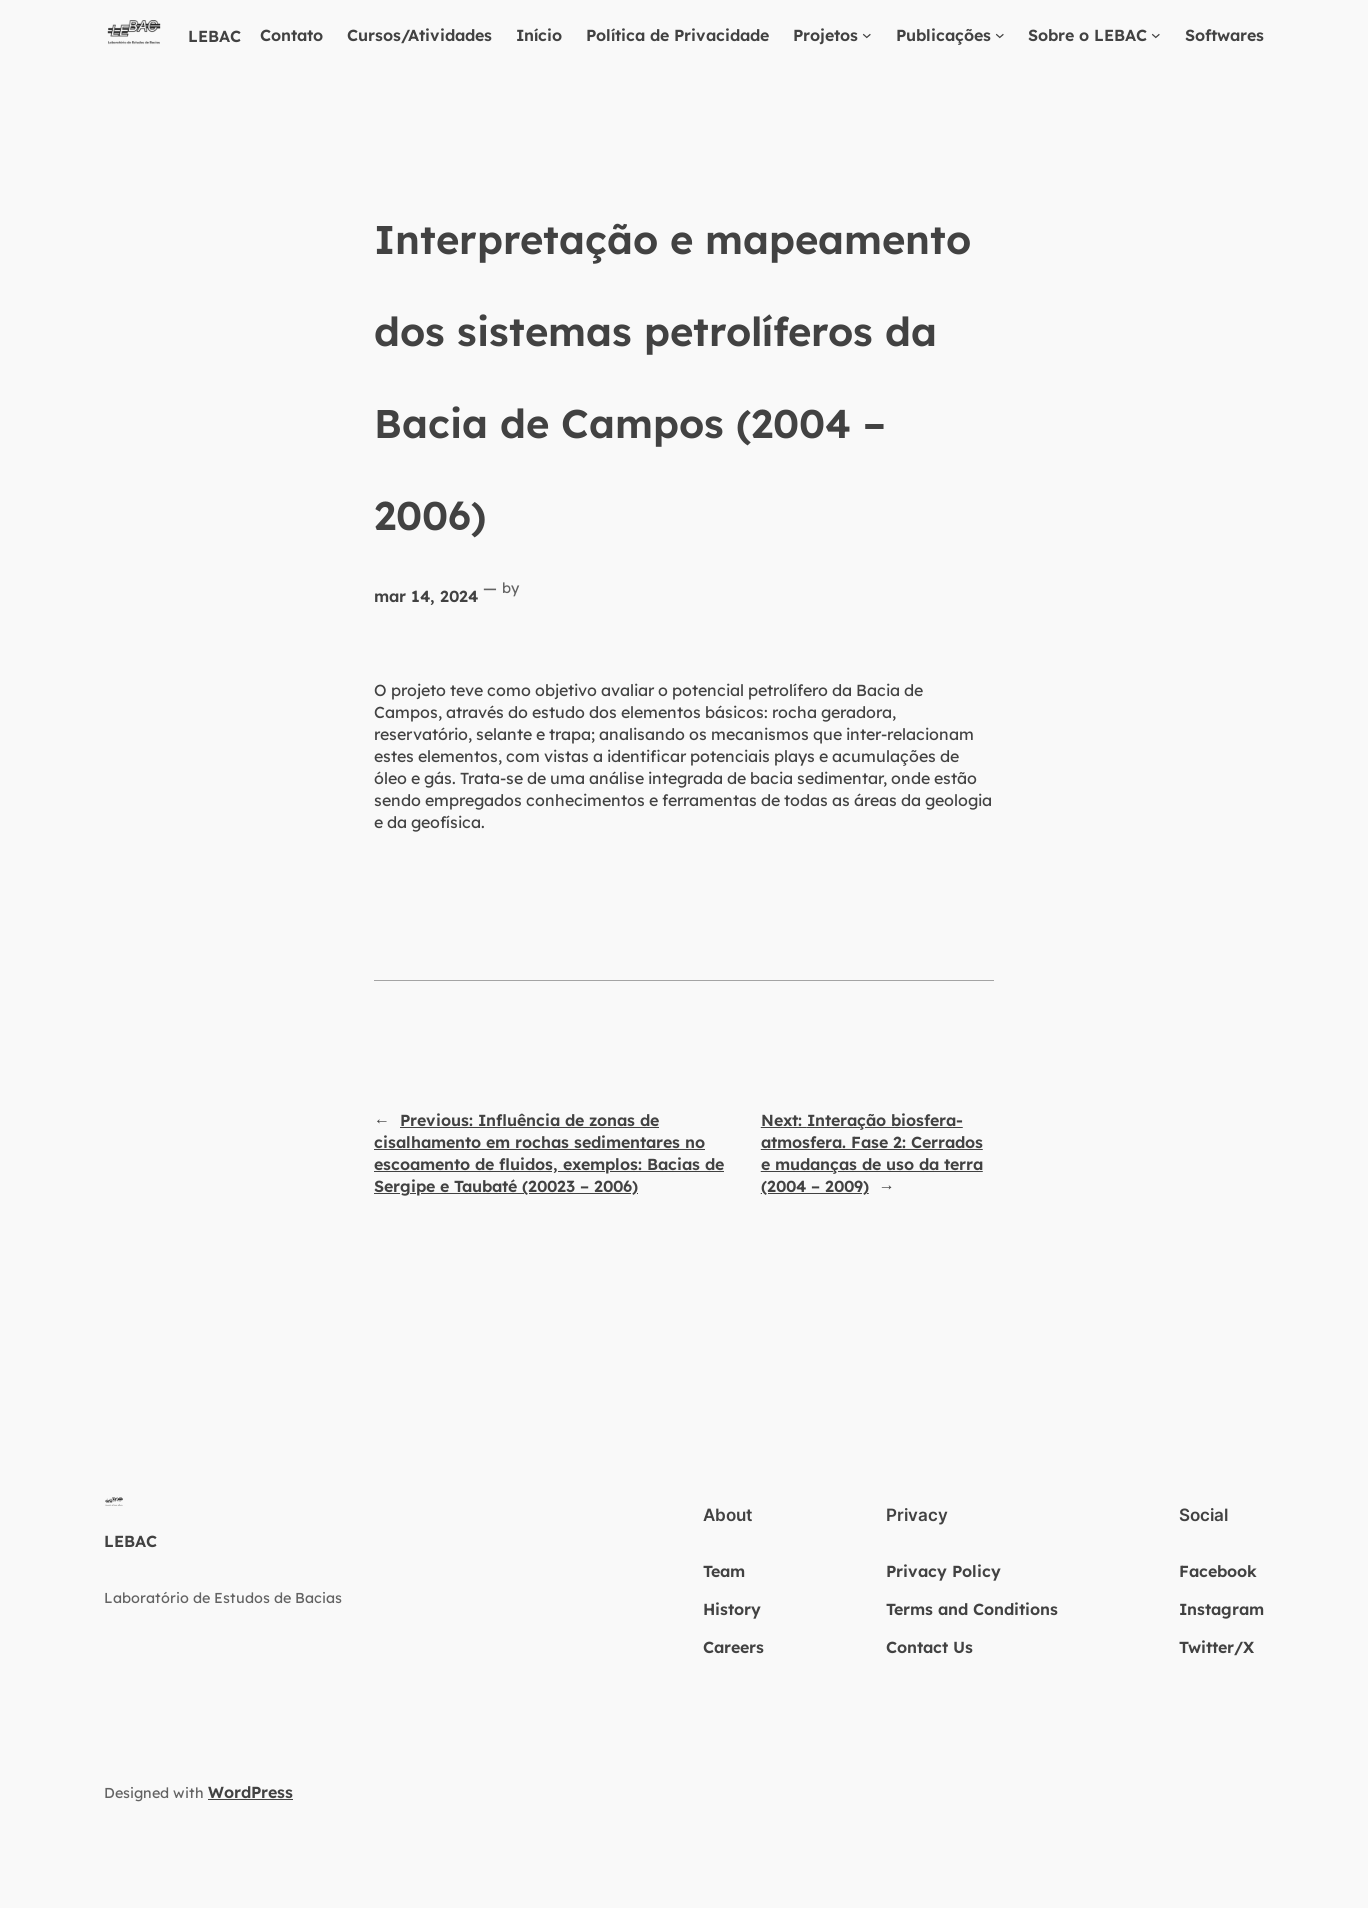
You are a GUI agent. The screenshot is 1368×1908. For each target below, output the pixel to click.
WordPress (250, 1792)
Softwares (1224, 35)
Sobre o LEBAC (1087, 35)
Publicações (943, 35)
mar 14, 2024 (426, 596)
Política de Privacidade (677, 35)
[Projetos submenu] (867, 35)
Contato (291, 35)
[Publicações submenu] (1000, 35)
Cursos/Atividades (419, 35)
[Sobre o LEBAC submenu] (1156, 35)
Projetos (825, 35)
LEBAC (214, 36)
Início (539, 35)
